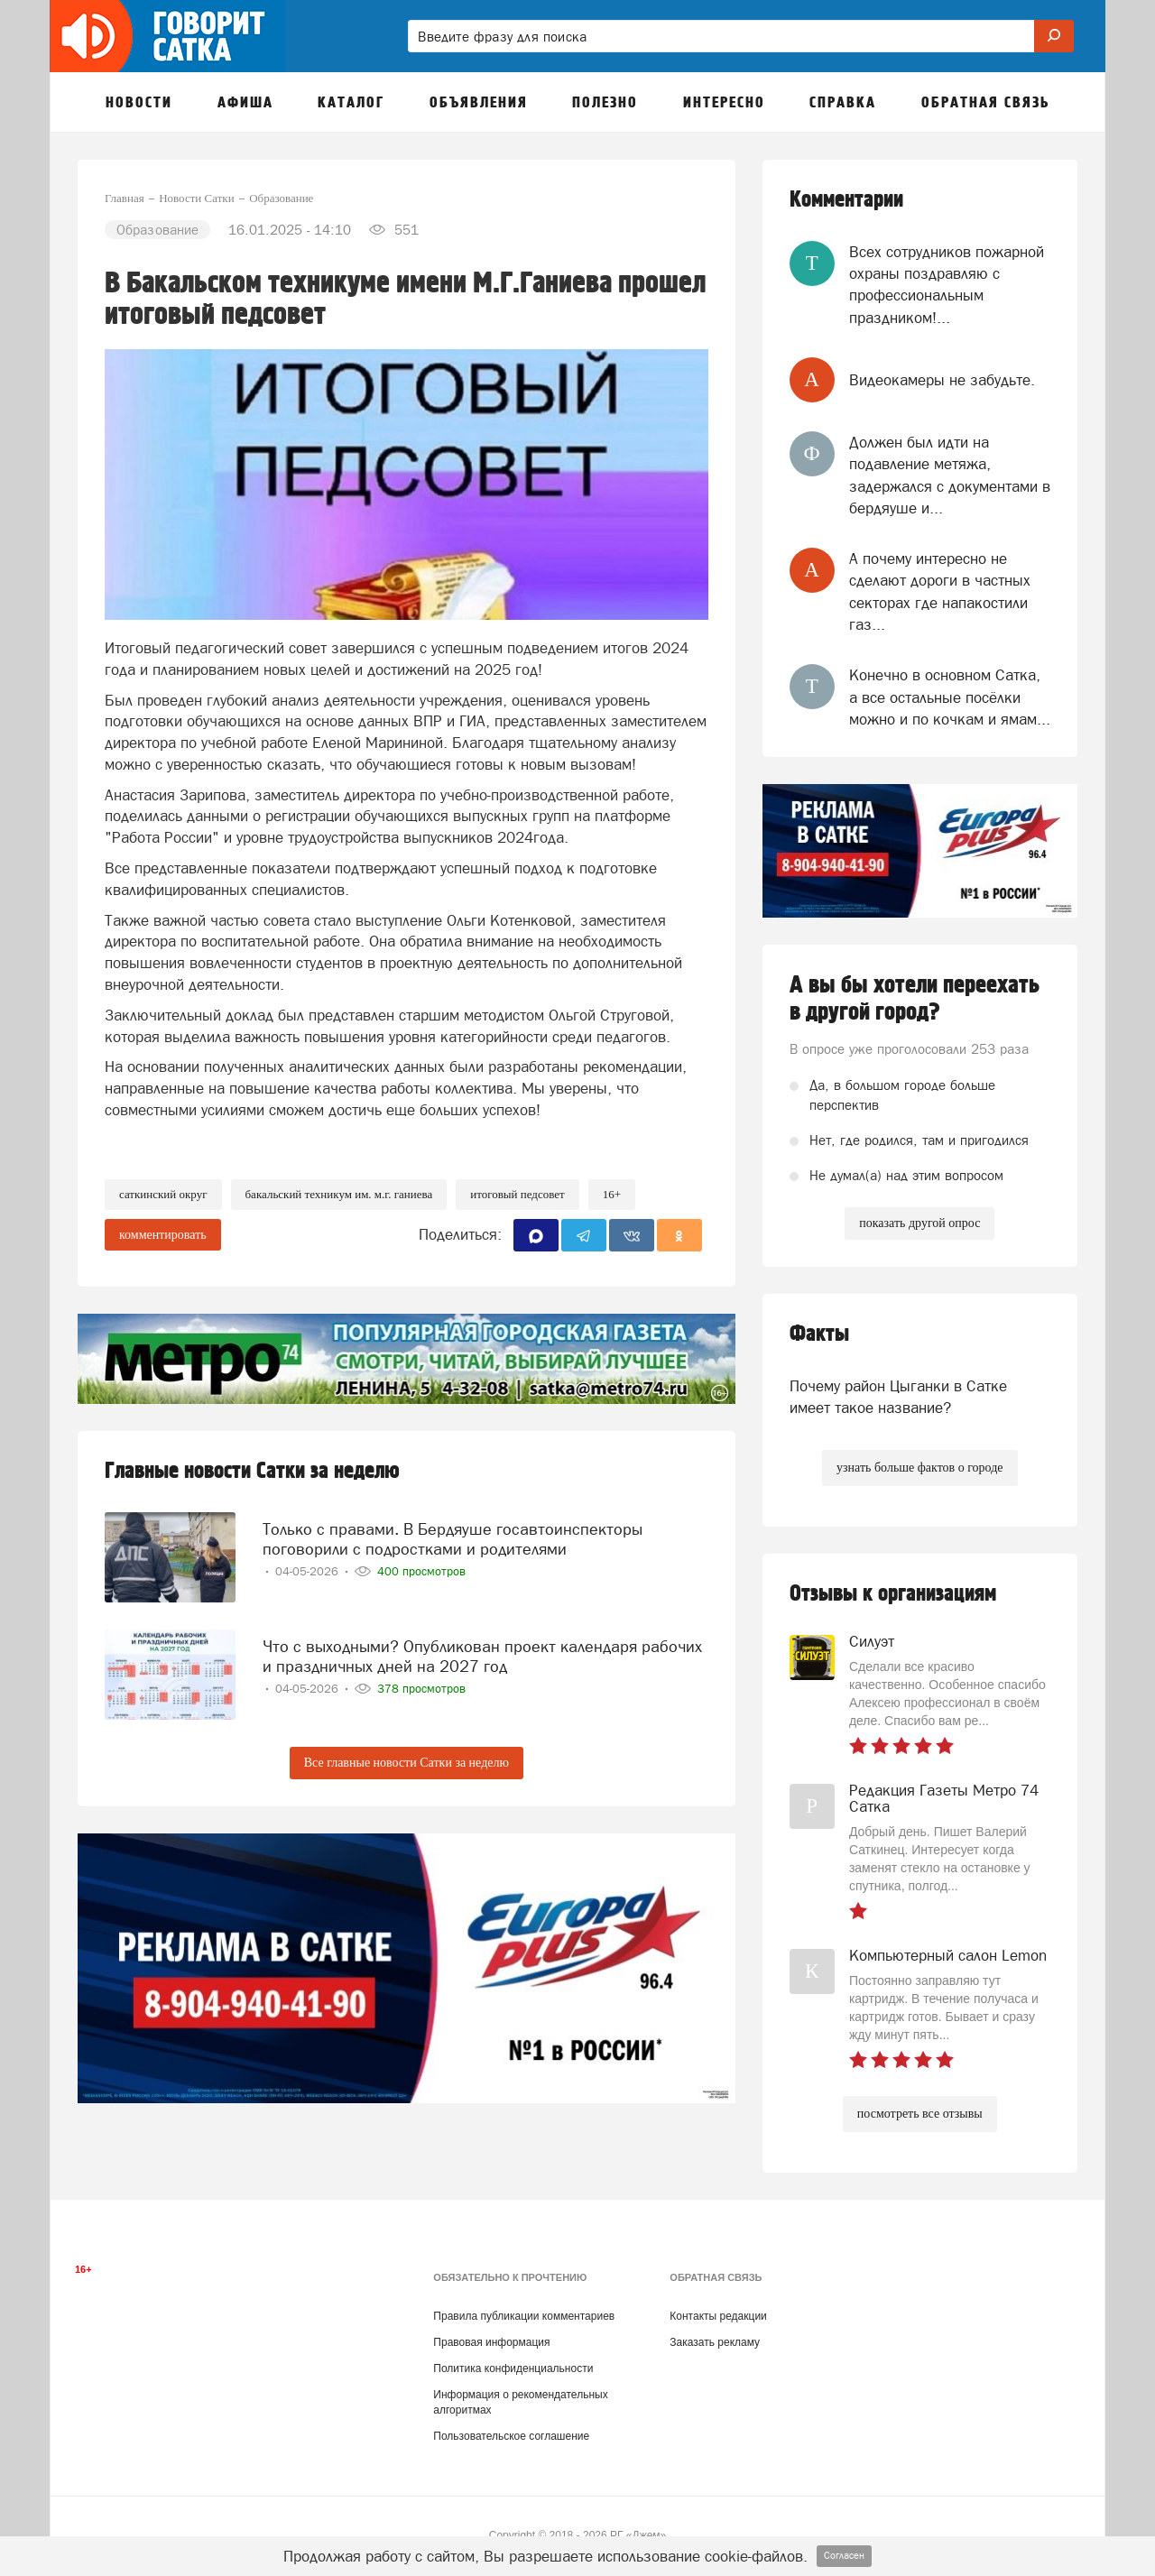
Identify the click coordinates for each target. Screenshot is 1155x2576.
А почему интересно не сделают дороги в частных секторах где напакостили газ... (939, 591)
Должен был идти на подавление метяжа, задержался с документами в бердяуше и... (949, 475)
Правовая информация (491, 2342)
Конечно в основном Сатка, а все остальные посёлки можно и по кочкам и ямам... (949, 697)
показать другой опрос (919, 1223)
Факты (819, 1334)
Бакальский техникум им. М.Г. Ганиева (339, 1194)
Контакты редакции (718, 2316)
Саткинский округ (163, 1194)
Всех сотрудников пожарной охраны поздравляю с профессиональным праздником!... (946, 285)
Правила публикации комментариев (523, 2316)
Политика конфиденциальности (513, 2368)
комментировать (163, 1235)
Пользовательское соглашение (511, 2436)
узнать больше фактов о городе (919, 1467)
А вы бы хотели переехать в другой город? (915, 999)
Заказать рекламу (715, 2342)
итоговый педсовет (517, 1194)
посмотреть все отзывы (920, 2113)
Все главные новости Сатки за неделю (406, 1762)
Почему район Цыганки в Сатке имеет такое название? (898, 1397)
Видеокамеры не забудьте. (942, 380)
